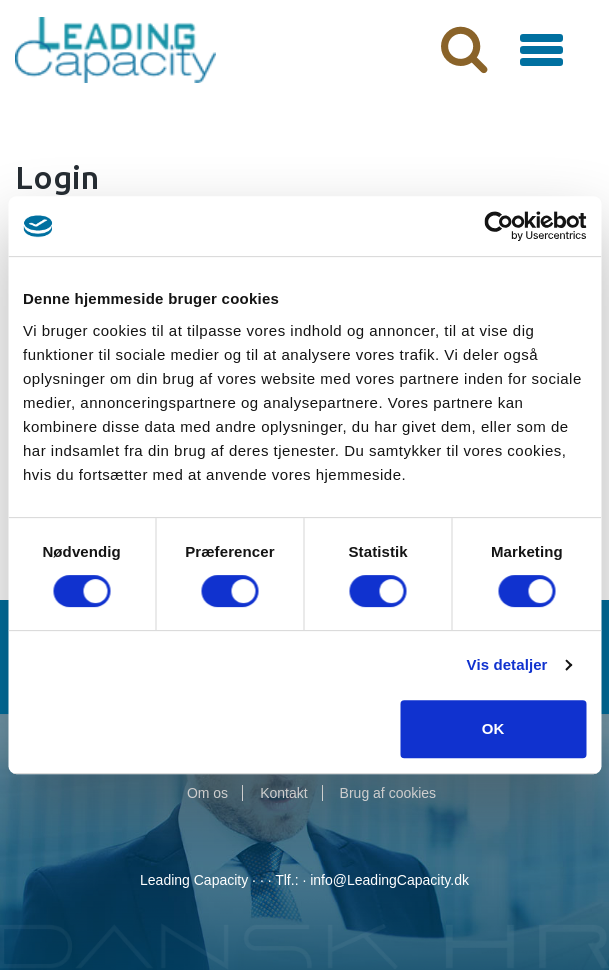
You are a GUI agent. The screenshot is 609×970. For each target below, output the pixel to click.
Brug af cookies (388, 793)
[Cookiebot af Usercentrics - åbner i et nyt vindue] (498, 226)
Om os (207, 793)
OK (493, 728)
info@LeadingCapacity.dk (389, 880)
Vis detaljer (507, 664)
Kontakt (283, 793)
